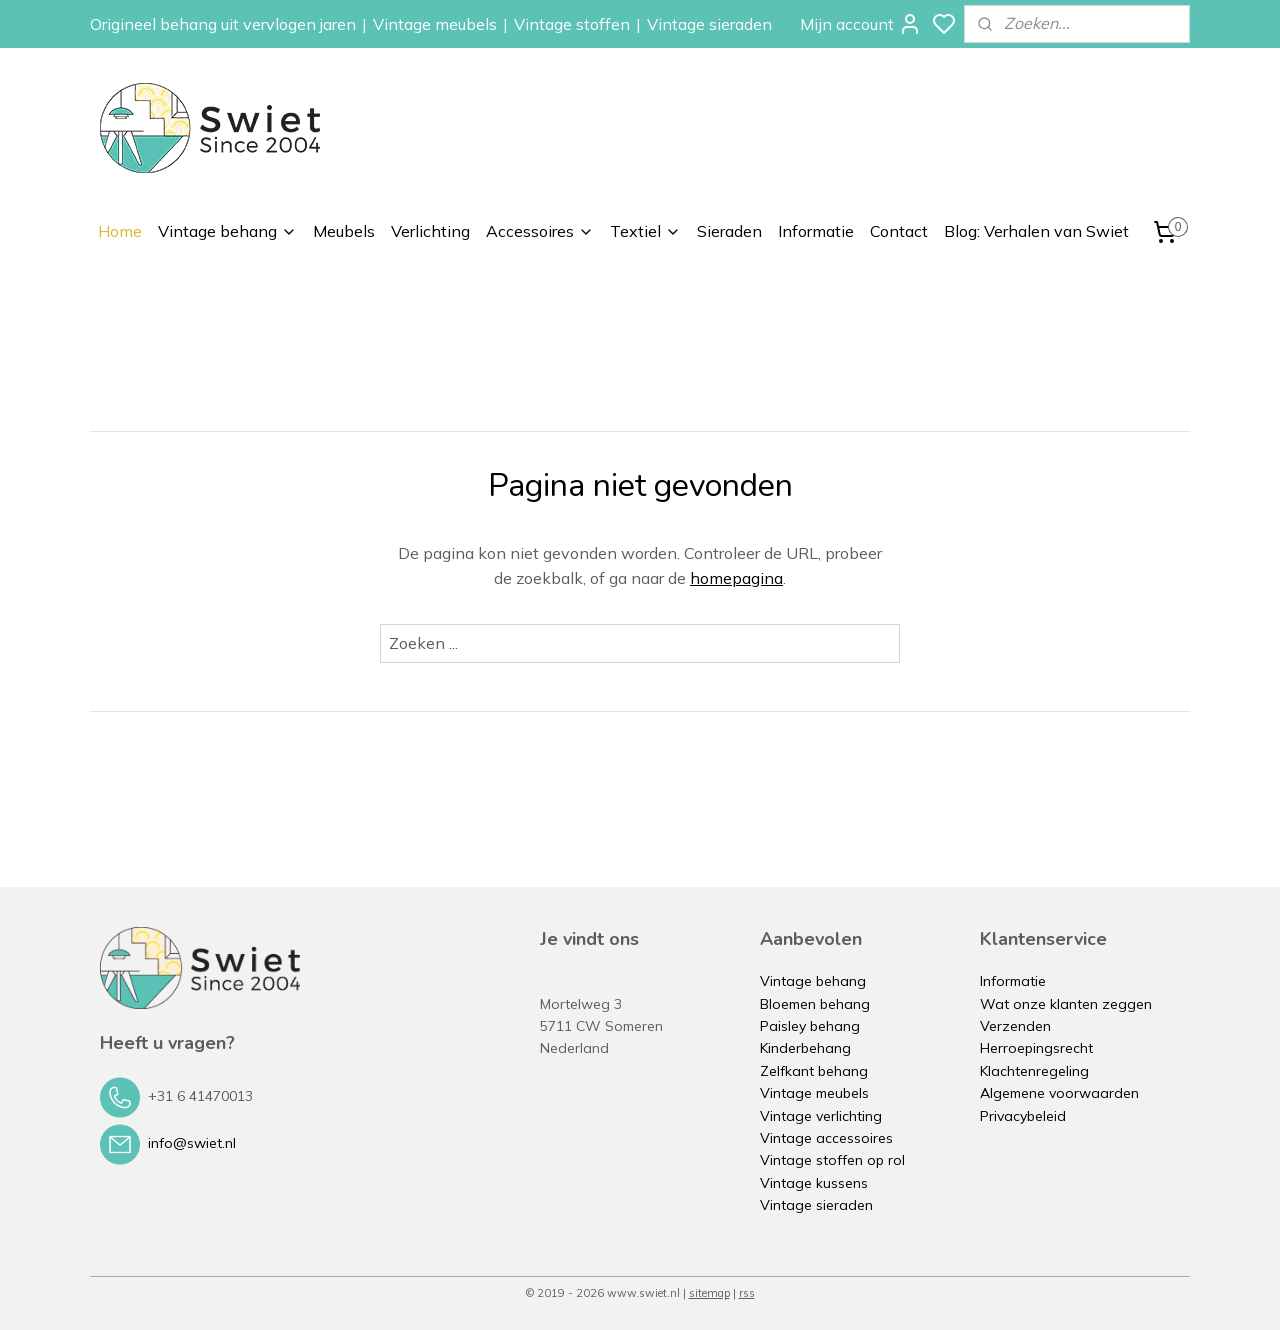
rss (747, 1293)
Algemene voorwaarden (1059, 1093)
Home (120, 231)
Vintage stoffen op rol (832, 1160)
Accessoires (540, 231)
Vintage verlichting (821, 1116)
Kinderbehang (805, 1048)
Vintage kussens (814, 1183)
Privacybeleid (1023, 1116)
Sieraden (729, 231)
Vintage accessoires (826, 1138)
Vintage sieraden (709, 24)
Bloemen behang (815, 1004)
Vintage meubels (435, 24)
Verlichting (430, 231)
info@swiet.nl (192, 1143)
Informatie (816, 231)
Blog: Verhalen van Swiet (1036, 231)
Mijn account (861, 24)
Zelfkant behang (814, 1071)
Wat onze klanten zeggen (1066, 1004)
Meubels (344, 231)
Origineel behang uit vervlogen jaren (223, 24)
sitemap (709, 1293)
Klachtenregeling (1034, 1071)
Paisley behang (810, 1026)
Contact (899, 231)
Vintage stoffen (572, 24)
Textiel (645, 231)
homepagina (736, 578)
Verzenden (1015, 1026)
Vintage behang (227, 231)
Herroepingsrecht (1036, 1048)
